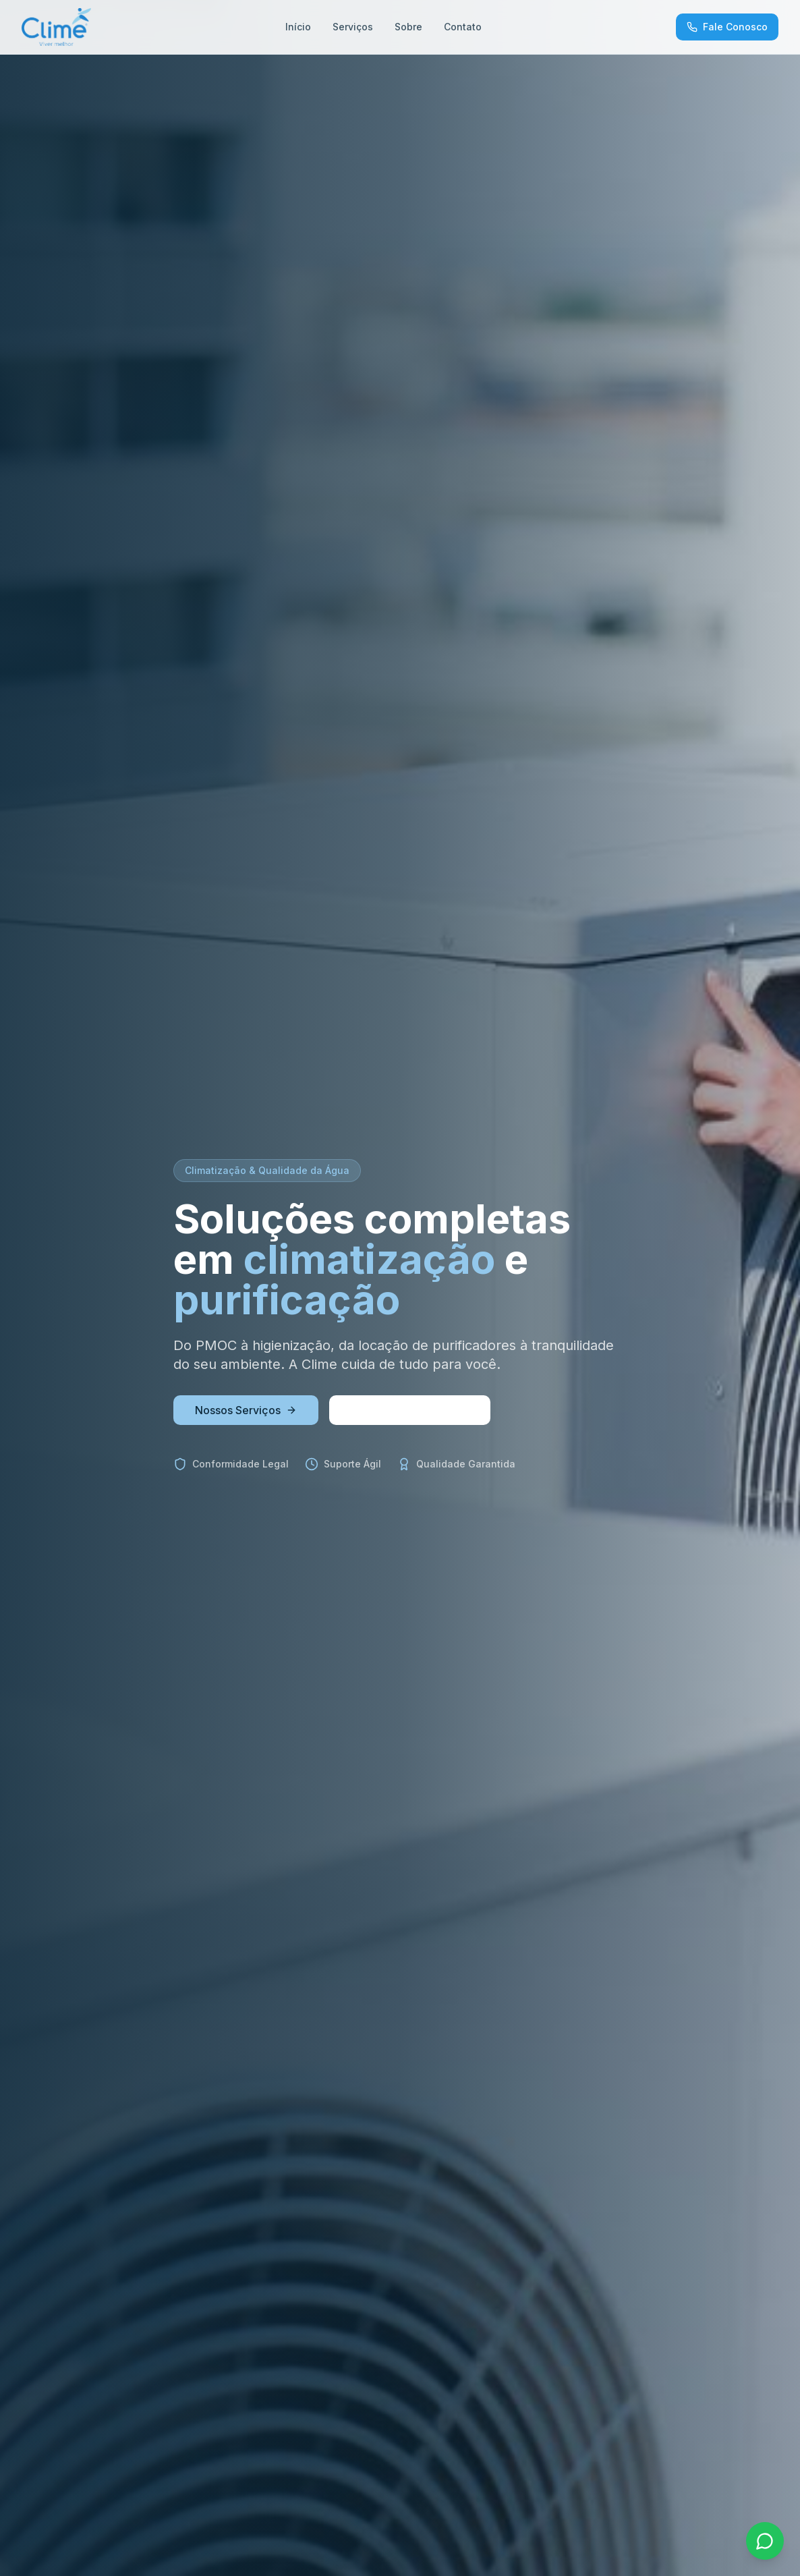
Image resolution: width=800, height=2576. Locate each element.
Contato (463, 26)
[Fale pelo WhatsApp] (765, 2541)
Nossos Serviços (246, 1410)
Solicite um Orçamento (409, 1410)
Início (298, 26)
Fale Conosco (727, 26)
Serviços (353, 26)
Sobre (408, 26)
